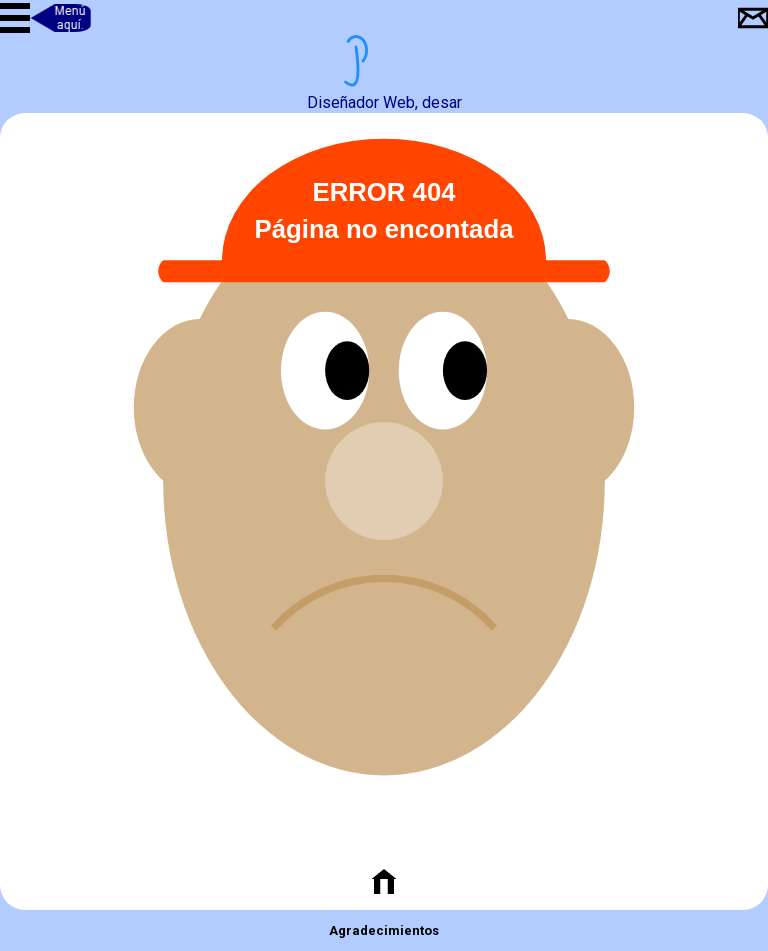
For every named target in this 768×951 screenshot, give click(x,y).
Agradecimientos (384, 930)
